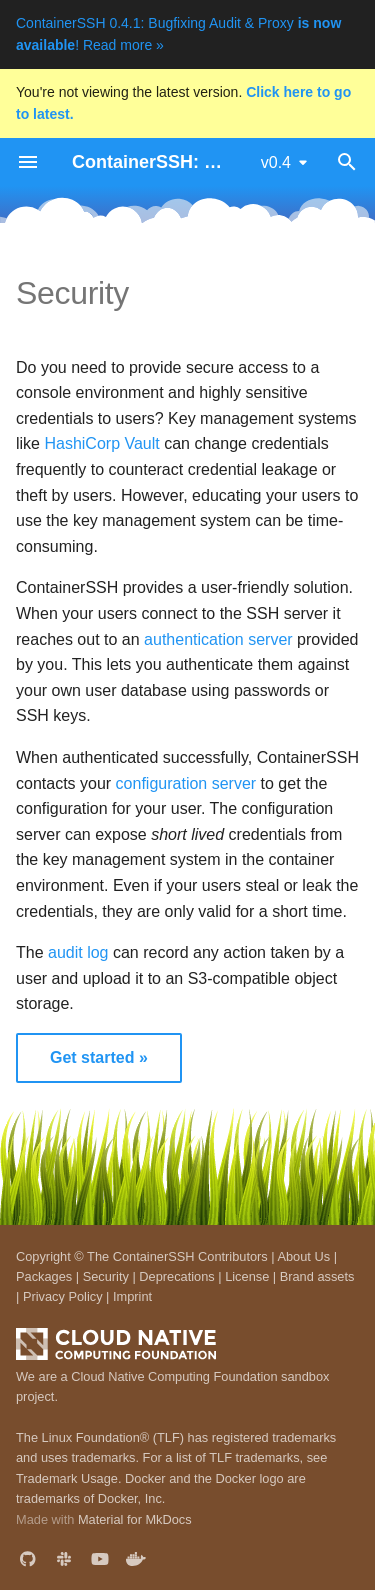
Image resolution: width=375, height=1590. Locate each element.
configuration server (186, 783)
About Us (303, 1256)
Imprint (132, 1296)
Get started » (99, 1057)
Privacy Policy (63, 1296)
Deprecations (176, 1276)
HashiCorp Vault (101, 443)
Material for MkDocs (135, 1519)
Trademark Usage (67, 1478)
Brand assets (317, 1276)
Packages (44, 1276)
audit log (78, 952)
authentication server (218, 639)
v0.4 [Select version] (276, 162)
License (247, 1276)
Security (106, 1276)
